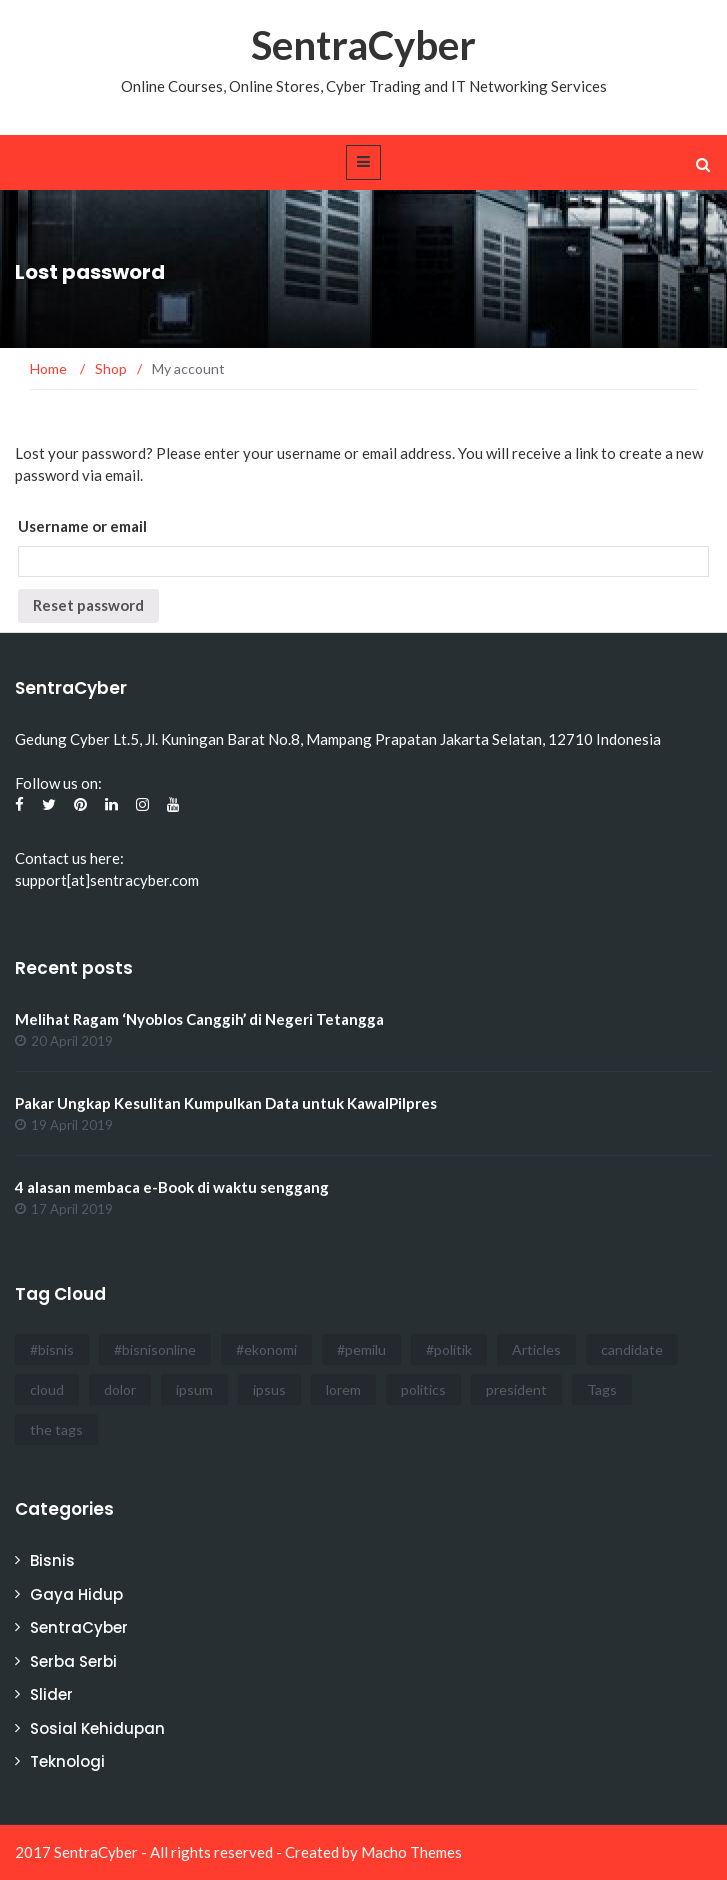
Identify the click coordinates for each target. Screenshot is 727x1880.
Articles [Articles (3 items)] (536, 1349)
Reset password (88, 605)
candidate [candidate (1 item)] (632, 1349)
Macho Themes (411, 1852)
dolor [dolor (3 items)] (120, 1389)
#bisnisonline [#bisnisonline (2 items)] (155, 1349)
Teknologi (67, 1761)
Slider (51, 1694)
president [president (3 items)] (516, 1389)
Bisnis (52, 1560)
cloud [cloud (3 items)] (47, 1389)
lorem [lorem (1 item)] (343, 1389)
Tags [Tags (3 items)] (602, 1389)
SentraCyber (363, 45)
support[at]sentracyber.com (107, 880)
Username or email (82, 526)
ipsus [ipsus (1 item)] (269, 1389)
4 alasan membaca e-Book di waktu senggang (172, 1187)
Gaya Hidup (76, 1594)
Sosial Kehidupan (97, 1728)
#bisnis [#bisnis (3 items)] (52, 1349)
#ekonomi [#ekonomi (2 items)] (266, 1349)
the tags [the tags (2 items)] (56, 1429)
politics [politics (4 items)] (423, 1389)
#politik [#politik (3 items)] (449, 1349)
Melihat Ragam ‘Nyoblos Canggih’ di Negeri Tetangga (199, 1019)
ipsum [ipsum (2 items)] (194, 1389)
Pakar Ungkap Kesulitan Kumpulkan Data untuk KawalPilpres (226, 1103)
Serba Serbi (73, 1661)
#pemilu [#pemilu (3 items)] (361, 1349)
